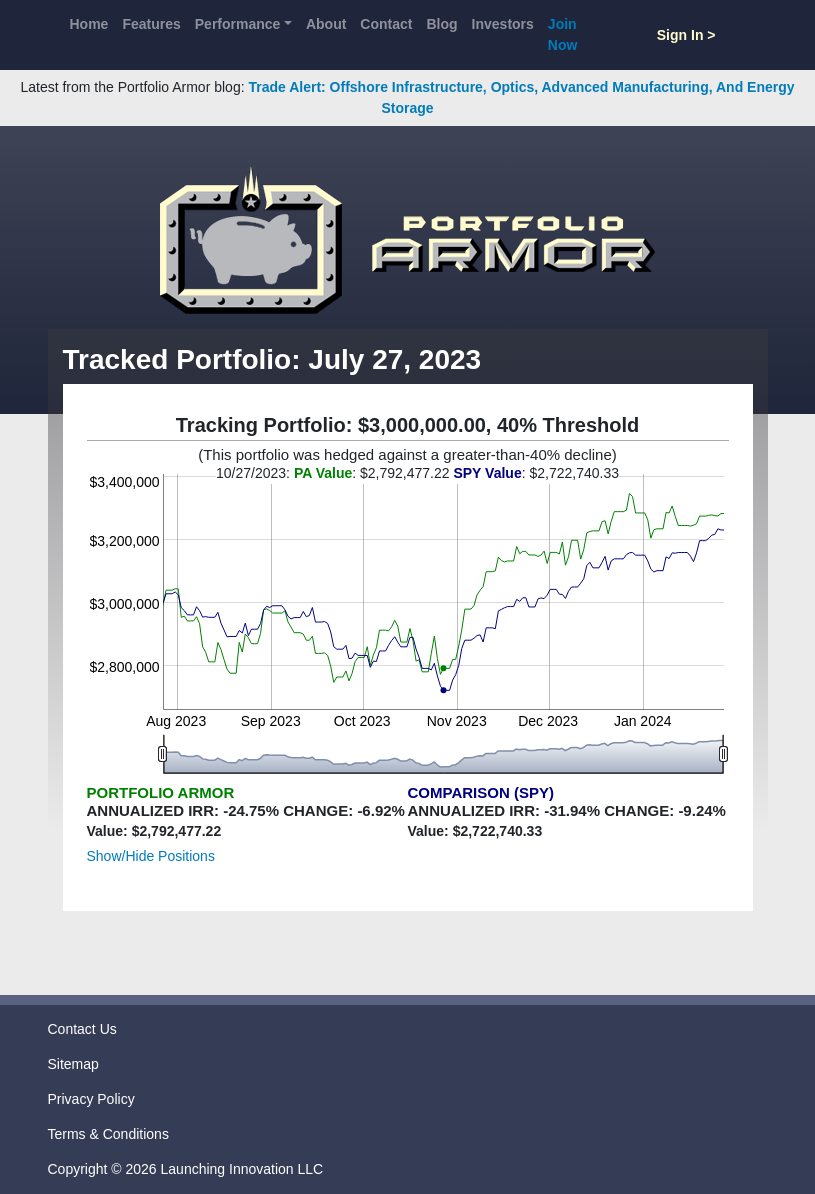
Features (151, 24)
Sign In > (686, 35)
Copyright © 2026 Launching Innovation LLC (186, 1169)
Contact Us (82, 1029)
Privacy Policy (91, 1099)
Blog (441, 24)
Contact (386, 24)
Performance (238, 24)
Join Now (563, 34)
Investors (503, 24)
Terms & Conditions (108, 1134)
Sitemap (73, 1064)
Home (89, 24)
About (326, 24)
